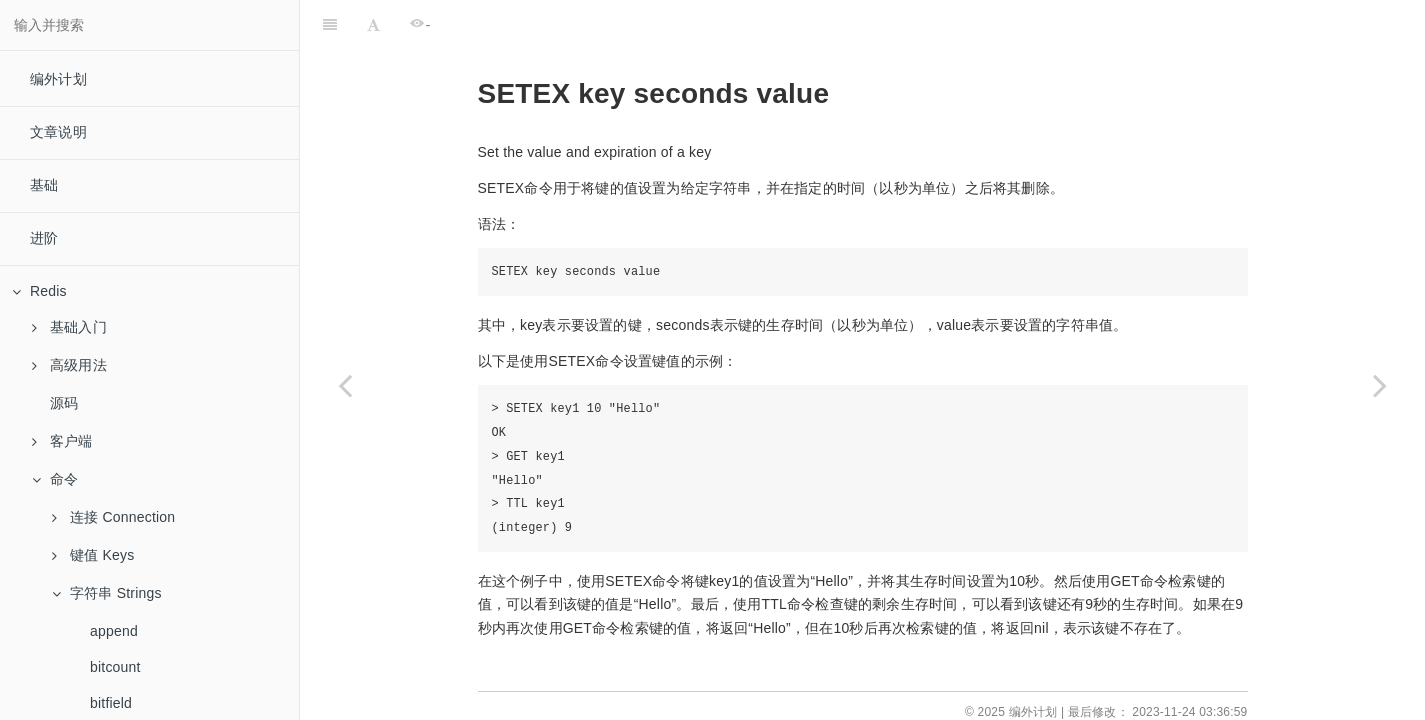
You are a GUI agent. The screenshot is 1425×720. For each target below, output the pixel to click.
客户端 (62, 441)
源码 (64, 403)
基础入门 (69, 327)
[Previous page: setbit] (345, 385)
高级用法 (69, 365)
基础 (44, 185)
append (114, 631)
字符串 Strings (107, 593)
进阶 (44, 238)
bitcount (115, 667)
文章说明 (58, 132)
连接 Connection (113, 517)
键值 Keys (93, 555)
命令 (55, 479)
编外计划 (58, 79)
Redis (39, 291)
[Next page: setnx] (1380, 385)
